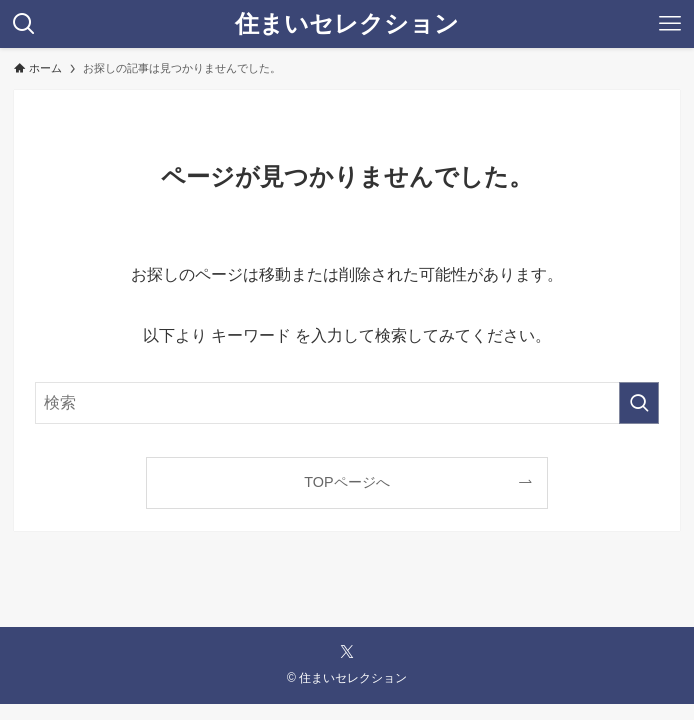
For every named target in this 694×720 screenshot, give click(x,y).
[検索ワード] (347, 403)
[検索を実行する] (639, 403)
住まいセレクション (347, 24)
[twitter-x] (347, 652)
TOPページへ (346, 482)
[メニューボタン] (670, 24)
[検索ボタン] (24, 24)
